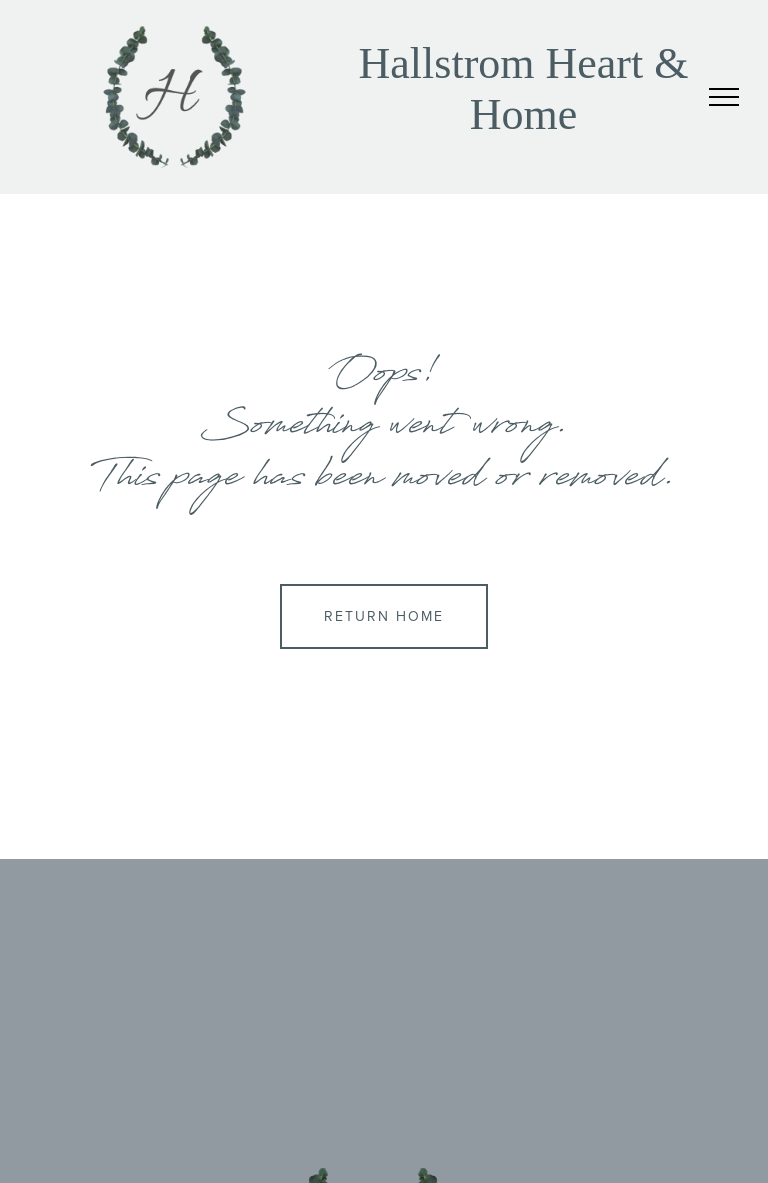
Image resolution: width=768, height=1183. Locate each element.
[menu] (724, 97)
